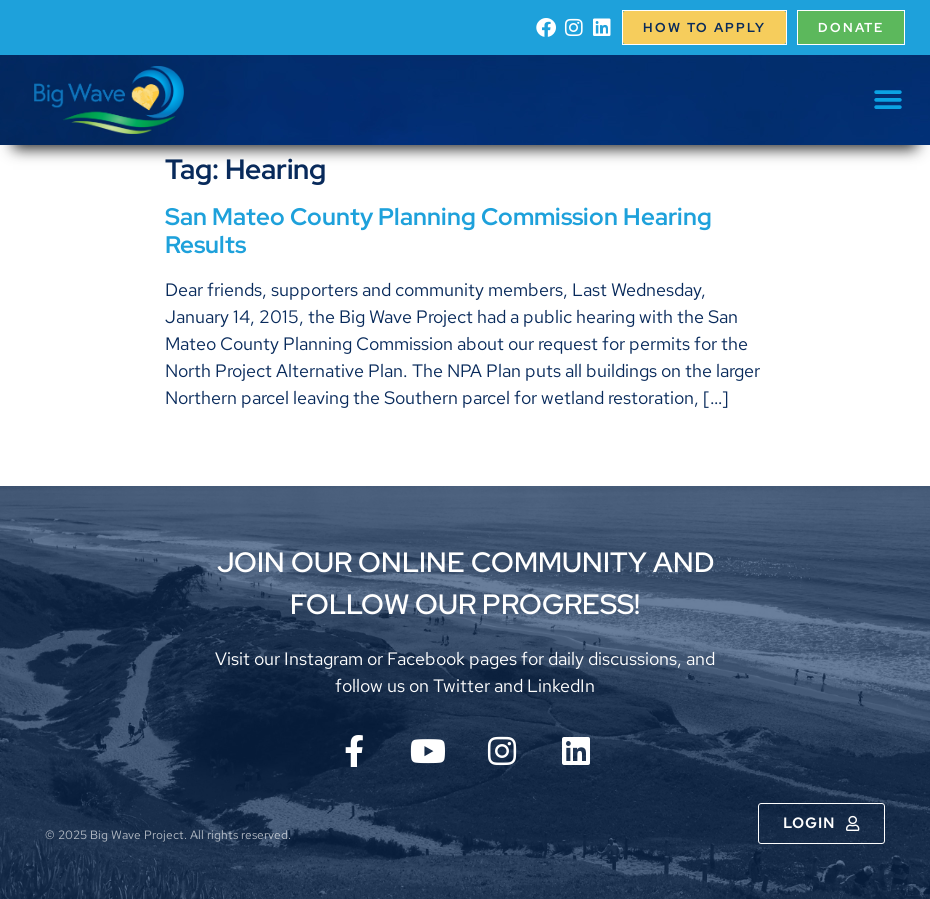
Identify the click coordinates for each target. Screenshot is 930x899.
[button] (887, 100)
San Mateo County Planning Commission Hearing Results (438, 231)
